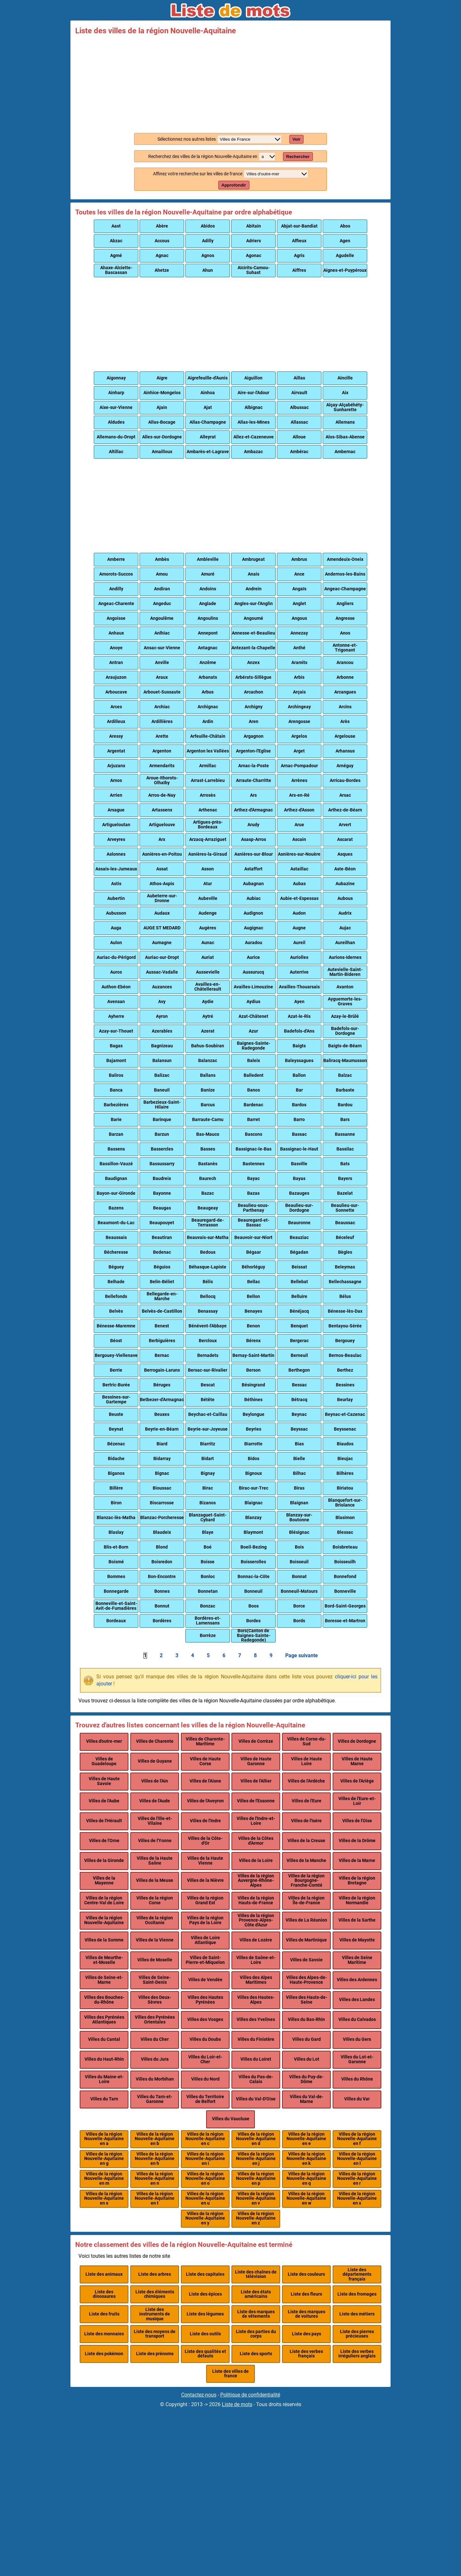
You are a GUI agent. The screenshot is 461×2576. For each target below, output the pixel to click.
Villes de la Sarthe (357, 1920)
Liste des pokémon (104, 2353)
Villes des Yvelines (256, 2019)
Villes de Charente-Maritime (205, 1741)
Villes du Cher (155, 2039)
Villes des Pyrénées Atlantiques (104, 2019)
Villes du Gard (306, 2039)
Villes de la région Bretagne (357, 1880)
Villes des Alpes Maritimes (256, 1980)
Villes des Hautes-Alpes (255, 2000)
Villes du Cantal (104, 2039)
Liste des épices (205, 2294)
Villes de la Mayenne (104, 1880)
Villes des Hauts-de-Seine (306, 2000)
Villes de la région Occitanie (154, 1920)
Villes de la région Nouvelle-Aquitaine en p (256, 2178)
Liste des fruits (104, 2314)
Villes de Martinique (306, 1940)
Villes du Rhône (357, 2079)
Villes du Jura (155, 2059)
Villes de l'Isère (306, 1821)
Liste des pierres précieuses (357, 2334)
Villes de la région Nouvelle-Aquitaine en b (154, 2138)
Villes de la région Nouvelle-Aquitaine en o (205, 2178)
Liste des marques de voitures (306, 2314)
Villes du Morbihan (155, 2079)
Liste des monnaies (104, 2334)
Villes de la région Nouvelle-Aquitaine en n (154, 2178)
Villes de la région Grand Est (205, 1900)
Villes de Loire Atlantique (205, 1940)
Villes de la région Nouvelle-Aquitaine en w (306, 2198)
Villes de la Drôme (357, 1840)
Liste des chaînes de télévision (256, 2274)
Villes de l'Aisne (205, 1781)
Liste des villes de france (230, 2374)
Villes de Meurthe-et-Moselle (104, 1960)
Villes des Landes (357, 1999)
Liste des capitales (205, 2274)
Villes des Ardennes (357, 1979)
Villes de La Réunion (306, 1920)
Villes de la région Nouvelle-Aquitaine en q (306, 2178)
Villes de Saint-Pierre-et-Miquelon (205, 1960)
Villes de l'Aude (154, 1801)
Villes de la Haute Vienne (205, 1861)
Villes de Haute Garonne (255, 1761)
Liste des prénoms (155, 2353)
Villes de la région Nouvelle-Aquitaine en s (104, 2198)
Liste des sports (256, 2353)
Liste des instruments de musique (154, 2314)
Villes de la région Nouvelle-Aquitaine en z (256, 2218)
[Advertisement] (230, 83)
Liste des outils (205, 2334)
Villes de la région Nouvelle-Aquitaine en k (306, 2158)
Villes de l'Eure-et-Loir (357, 1801)
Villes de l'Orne (104, 1840)
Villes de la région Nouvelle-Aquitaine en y (205, 2218)
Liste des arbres (154, 2274)
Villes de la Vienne (155, 1940)
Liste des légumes (205, 2314)
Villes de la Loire (256, 1860)
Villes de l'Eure (306, 1801)
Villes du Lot (306, 2059)
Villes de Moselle (154, 1960)
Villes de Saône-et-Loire (255, 1960)
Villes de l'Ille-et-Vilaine (155, 1821)
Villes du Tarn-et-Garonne (154, 2099)
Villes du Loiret (255, 2059)
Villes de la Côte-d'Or (205, 1841)
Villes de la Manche (306, 1860)
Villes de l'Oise (357, 1821)
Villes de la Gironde (104, 1860)
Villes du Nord (205, 2079)
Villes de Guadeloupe (104, 1761)
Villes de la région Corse (154, 1900)
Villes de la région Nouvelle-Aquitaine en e (306, 2138)
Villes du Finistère (256, 2039)
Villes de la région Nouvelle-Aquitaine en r (357, 2178)
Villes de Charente (155, 1741)
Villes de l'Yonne (155, 1840)
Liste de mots (237, 2404)
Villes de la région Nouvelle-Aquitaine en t (154, 2198)
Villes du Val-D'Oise (256, 2099)
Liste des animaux (104, 2274)
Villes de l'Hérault (104, 1821)
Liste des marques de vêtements (256, 2314)
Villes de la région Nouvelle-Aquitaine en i (205, 2158)
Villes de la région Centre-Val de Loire (104, 1900)
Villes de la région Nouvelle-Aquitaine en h (154, 2158)
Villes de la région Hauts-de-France (256, 1900)
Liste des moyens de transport (154, 2334)
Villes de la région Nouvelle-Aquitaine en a (104, 2138)
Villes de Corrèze (256, 1741)
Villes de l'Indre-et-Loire (256, 1821)
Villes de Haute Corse (205, 1761)
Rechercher (298, 156)
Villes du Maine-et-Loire (104, 2079)
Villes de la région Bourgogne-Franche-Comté (306, 1880)
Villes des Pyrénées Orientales (155, 2019)
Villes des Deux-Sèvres (154, 2000)
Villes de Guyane (155, 1761)
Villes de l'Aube (104, 1801)
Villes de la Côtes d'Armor (255, 1841)
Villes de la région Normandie (357, 1900)
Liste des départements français (357, 2274)
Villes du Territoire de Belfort (205, 2099)
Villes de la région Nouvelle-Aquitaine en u (205, 2198)
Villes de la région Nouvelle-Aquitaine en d (256, 2138)
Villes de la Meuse (154, 1880)
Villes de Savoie (306, 1960)
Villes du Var (357, 2099)
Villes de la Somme (104, 1940)
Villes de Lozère (255, 1940)
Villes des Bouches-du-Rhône (104, 2000)
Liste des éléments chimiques (154, 2294)
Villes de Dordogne (357, 1741)
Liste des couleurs (306, 2274)
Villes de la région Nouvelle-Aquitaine (104, 1920)
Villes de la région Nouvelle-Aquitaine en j (256, 2158)
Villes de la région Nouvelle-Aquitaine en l (357, 2158)
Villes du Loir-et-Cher (205, 2059)
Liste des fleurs (306, 2294)
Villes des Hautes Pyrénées (205, 2000)
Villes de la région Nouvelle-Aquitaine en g (104, 2158)
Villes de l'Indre (205, 1821)
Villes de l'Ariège (357, 1781)
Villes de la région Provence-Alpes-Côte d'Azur (256, 1920)
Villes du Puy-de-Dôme (306, 2079)
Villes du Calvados (357, 2019)
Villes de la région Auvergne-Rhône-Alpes (256, 1880)
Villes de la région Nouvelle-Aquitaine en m (104, 2178)
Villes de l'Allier (255, 1781)
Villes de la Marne (357, 1860)
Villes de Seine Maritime (357, 1960)
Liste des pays (306, 2334)
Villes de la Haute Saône (155, 1861)
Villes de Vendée (205, 1979)
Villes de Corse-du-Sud (306, 1741)
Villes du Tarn (104, 2099)
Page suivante (301, 1655)
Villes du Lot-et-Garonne (357, 2059)
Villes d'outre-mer (104, 1741)
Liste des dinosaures (104, 2294)
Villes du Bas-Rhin (306, 2019)
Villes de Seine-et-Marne (104, 1980)
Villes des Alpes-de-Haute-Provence (306, 1980)
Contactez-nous (198, 2395)
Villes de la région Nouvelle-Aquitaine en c (205, 2138)
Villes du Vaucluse (230, 2119)
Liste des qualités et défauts (205, 2354)
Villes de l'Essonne (256, 1801)
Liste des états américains (256, 2294)
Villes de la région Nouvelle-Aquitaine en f (357, 2138)
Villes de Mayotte (357, 1940)
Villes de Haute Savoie (104, 1781)
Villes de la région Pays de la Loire (205, 1920)
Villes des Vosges (205, 2019)
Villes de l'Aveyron (205, 1801)
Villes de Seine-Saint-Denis (155, 1980)
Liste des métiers (357, 2314)
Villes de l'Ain (154, 1781)
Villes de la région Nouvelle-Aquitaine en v (256, 2198)
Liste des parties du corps (256, 2334)
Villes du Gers (357, 2039)
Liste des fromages (356, 2294)
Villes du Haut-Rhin (104, 2059)
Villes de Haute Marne (357, 1761)
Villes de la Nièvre (205, 1880)
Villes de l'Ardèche (306, 1781)
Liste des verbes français (306, 2354)
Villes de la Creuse (306, 1840)
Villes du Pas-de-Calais (256, 2079)
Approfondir (234, 185)
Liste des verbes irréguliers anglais (357, 2354)
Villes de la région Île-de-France (306, 1900)
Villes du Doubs (205, 2039)
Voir (297, 139)
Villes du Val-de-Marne (306, 2099)
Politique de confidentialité (250, 2395)
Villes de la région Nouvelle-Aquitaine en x (357, 2198)
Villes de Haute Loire (306, 1761)
